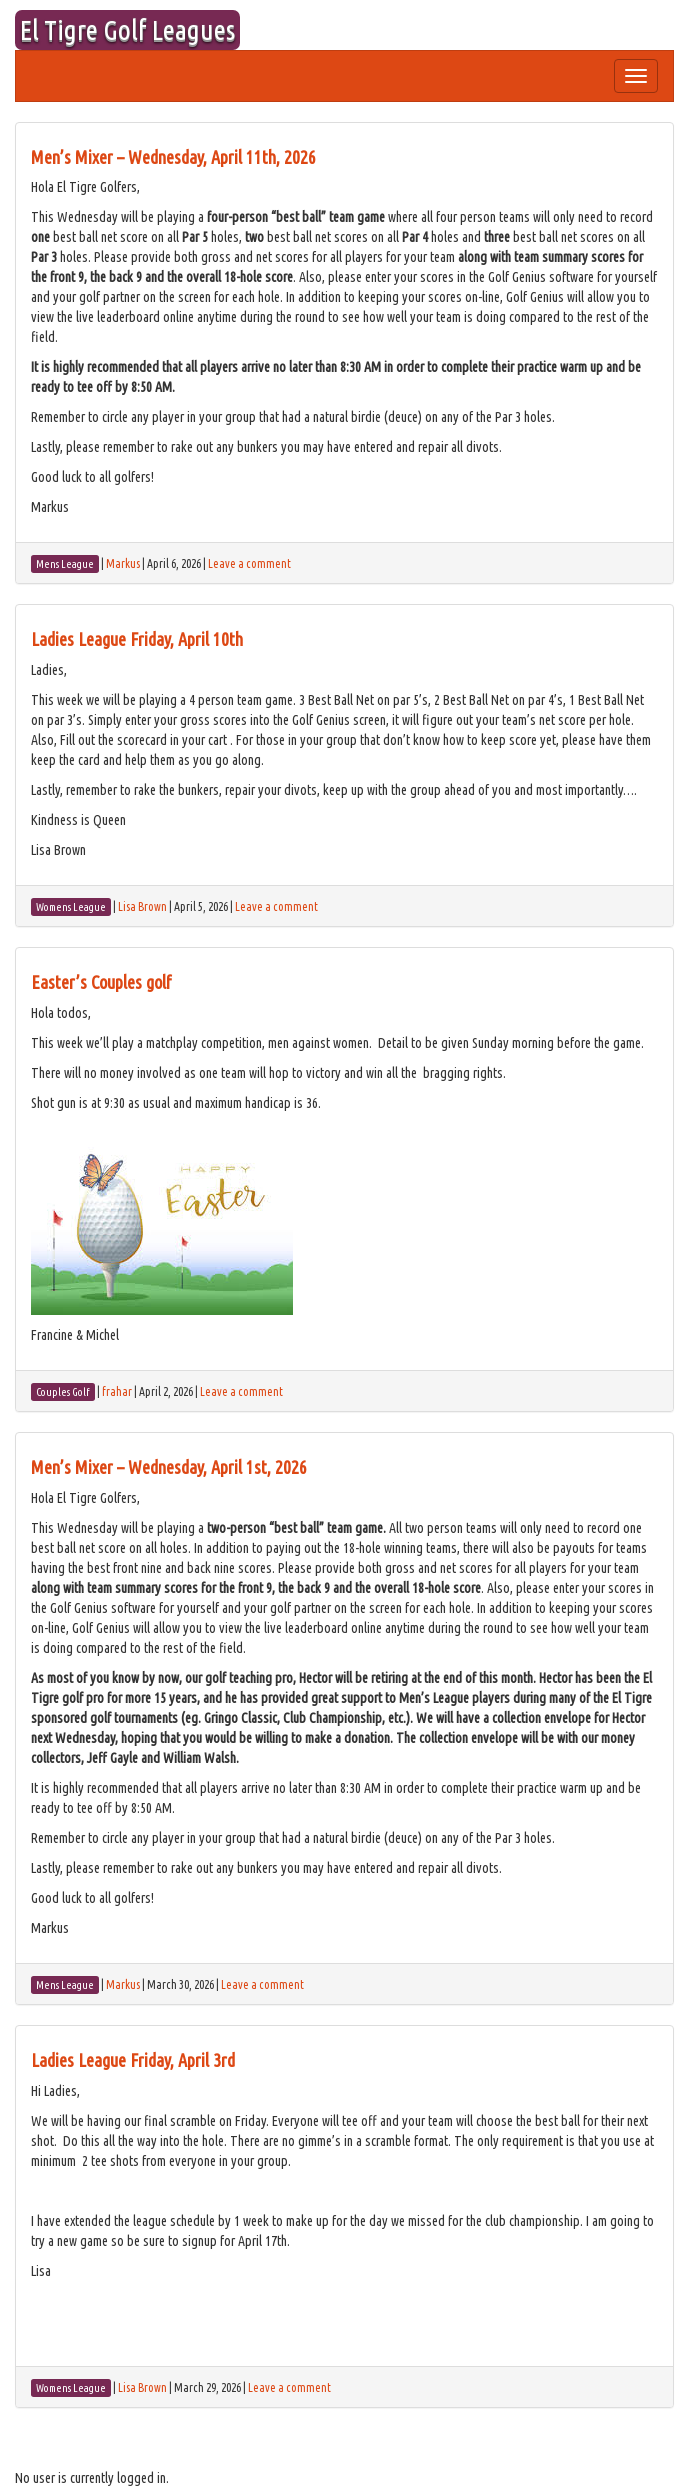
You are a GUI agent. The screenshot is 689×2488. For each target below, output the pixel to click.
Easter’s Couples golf (101, 982)
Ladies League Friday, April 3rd (133, 2060)
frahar (117, 1391)
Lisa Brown (142, 906)
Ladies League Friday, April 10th (137, 639)
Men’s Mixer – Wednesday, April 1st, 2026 (169, 1467)
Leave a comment (249, 563)
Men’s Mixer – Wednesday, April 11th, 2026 (173, 157)
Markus (123, 563)
